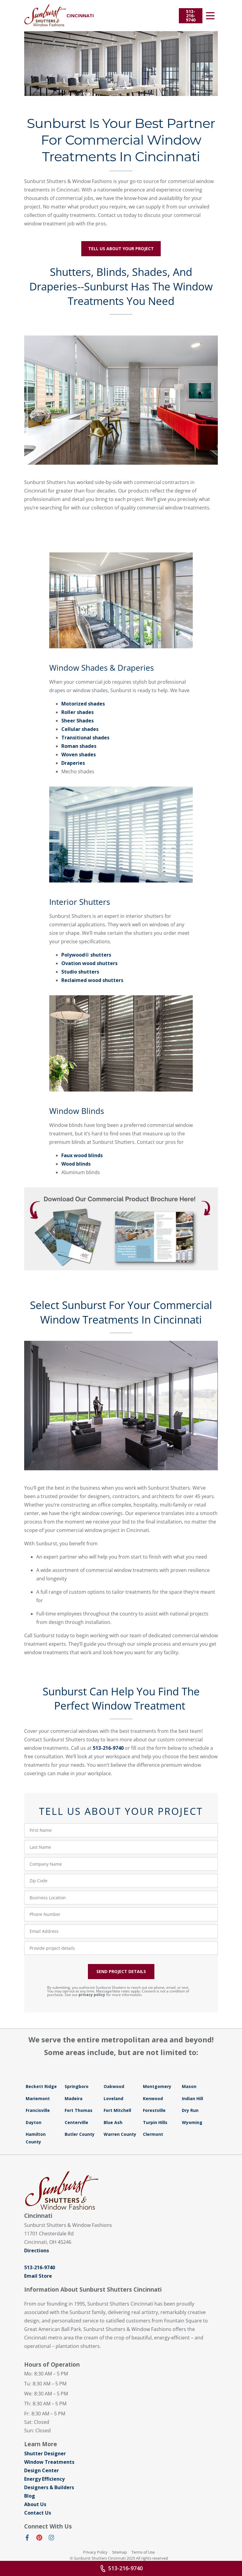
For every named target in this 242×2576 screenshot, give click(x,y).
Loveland (113, 2098)
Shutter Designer (45, 2453)
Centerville (76, 2122)
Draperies (73, 763)
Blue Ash (113, 2122)
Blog (29, 2496)
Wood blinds (76, 1163)
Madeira (73, 2098)
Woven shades (78, 754)
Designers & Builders (49, 2487)
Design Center (41, 2470)
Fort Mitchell (117, 2110)
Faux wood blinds (82, 1155)
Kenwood (153, 2098)
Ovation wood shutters (89, 963)
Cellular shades (79, 729)
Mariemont (38, 2098)
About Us (35, 2504)
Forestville (154, 2110)
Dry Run (190, 2110)
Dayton (33, 2122)
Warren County (120, 2134)
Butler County (80, 2134)
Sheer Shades (77, 720)
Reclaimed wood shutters (92, 980)
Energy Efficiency (44, 2479)
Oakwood (114, 2086)
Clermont (153, 2134)
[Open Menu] (210, 16)
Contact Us (37, 2512)
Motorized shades (83, 703)
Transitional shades (85, 737)
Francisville (38, 2110)
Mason (189, 2086)
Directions (36, 2250)
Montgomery (157, 2086)
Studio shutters (80, 971)
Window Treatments (49, 2462)
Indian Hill (192, 2098)
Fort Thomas (78, 2110)
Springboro (77, 2086)
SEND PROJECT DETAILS (121, 1971)
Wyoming (192, 2122)
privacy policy (92, 1994)
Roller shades (77, 712)
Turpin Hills (155, 2122)
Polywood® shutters (86, 954)
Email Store (38, 2276)
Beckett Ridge (41, 2086)
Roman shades (78, 746)
